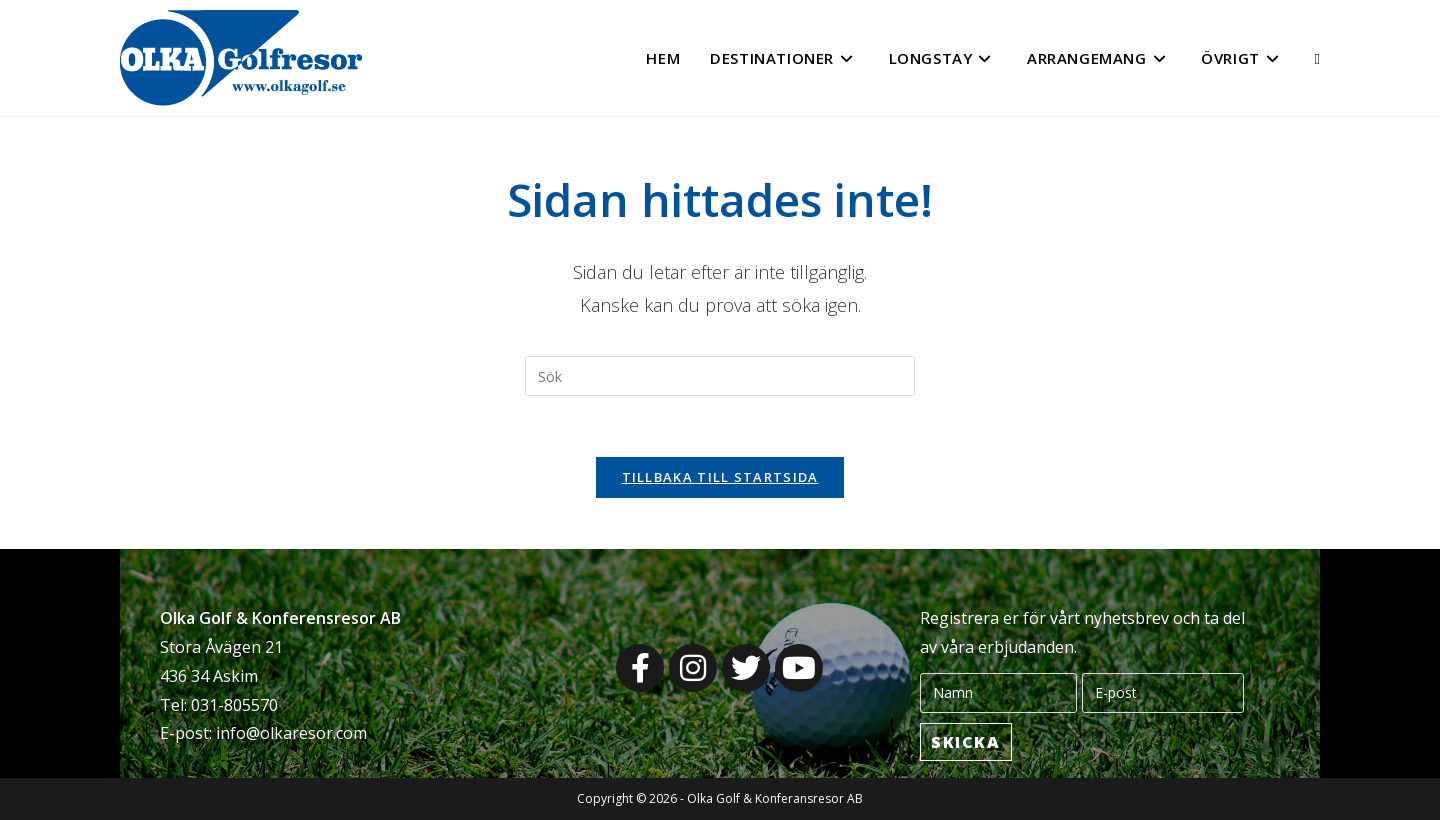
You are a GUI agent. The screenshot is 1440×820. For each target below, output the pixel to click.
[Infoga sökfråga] (720, 376)
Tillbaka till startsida (720, 477)
